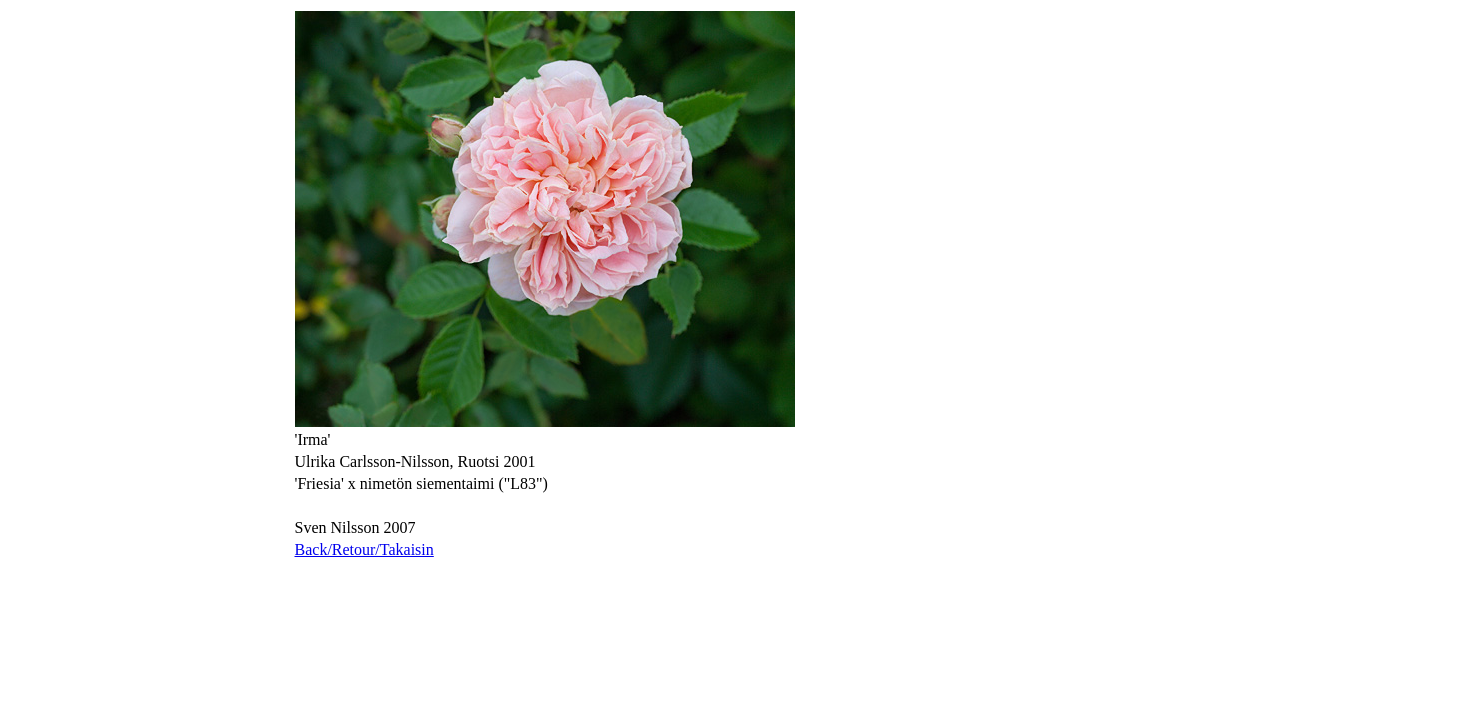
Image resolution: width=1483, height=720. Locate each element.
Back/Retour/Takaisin (364, 549)
